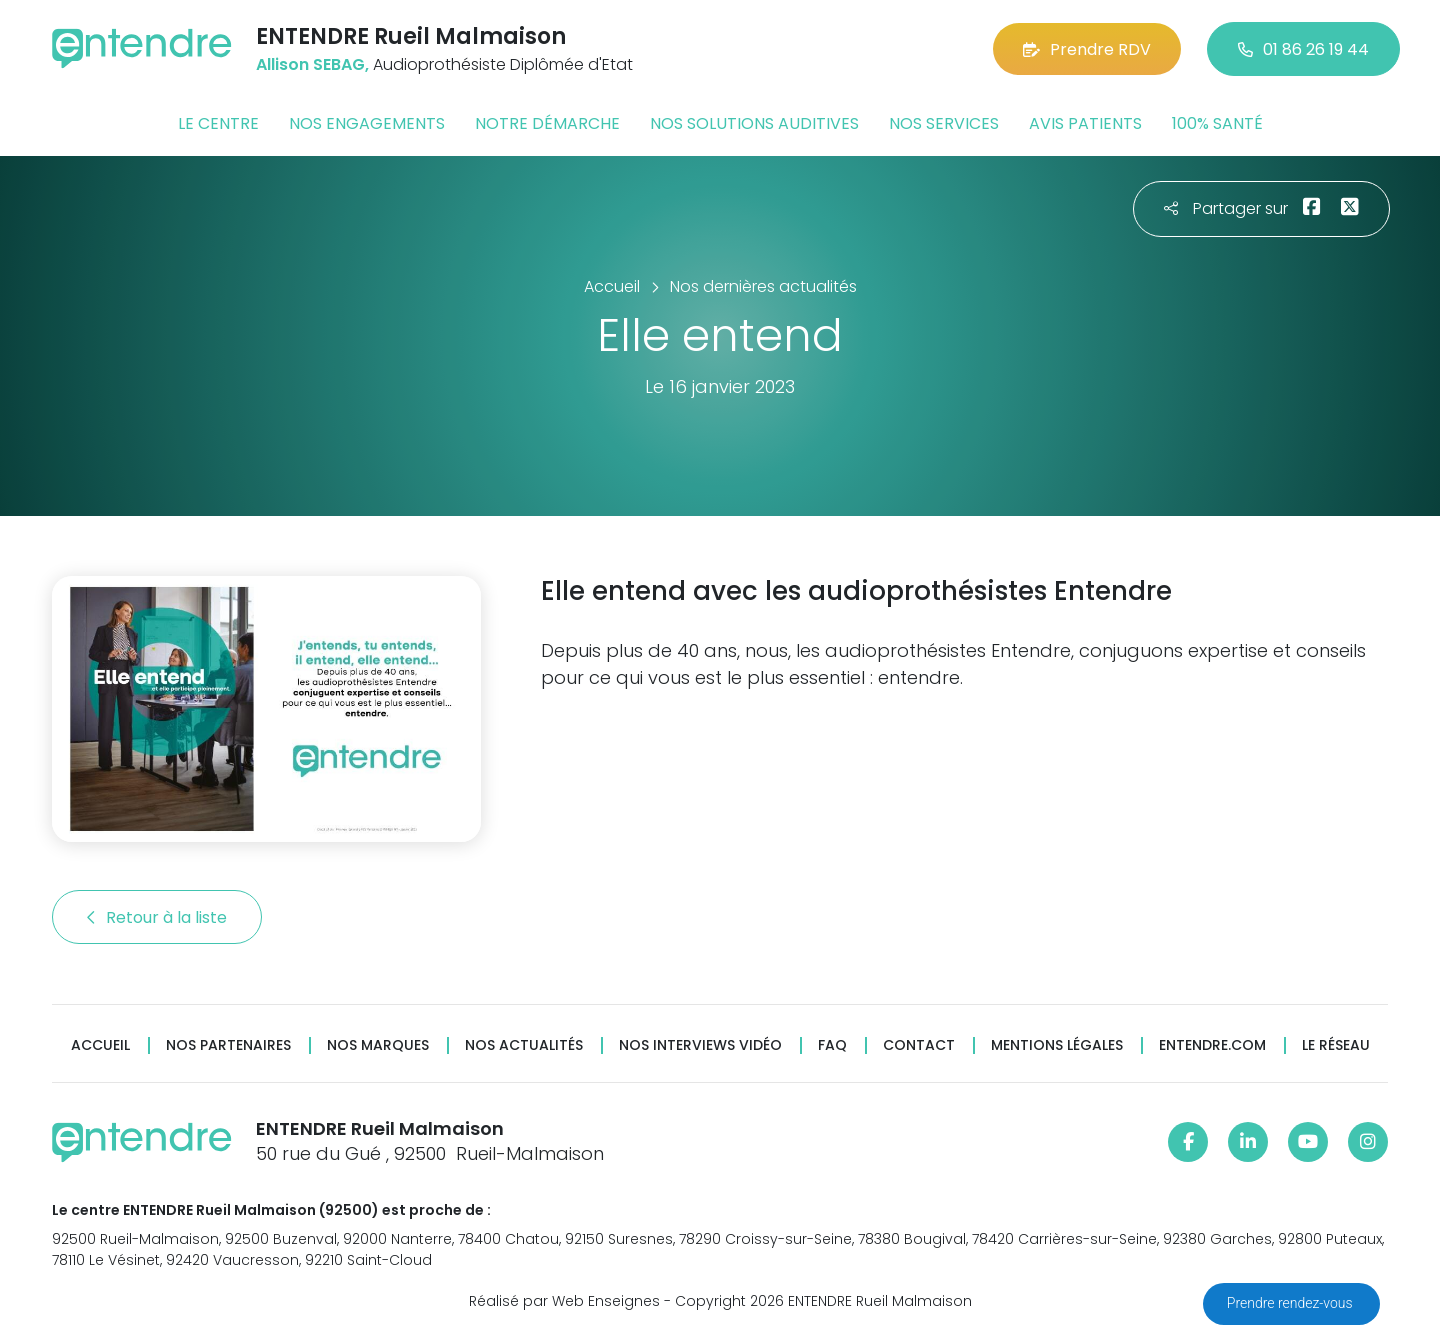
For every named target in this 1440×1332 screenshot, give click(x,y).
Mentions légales (1057, 1045)
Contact (919, 1045)
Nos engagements (367, 123)
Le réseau (1336, 1045)
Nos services (944, 123)
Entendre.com (1212, 1045)
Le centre (218, 123)
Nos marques (378, 1045)
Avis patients (1085, 123)
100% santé (1217, 123)
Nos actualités (524, 1045)
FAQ (832, 1045)
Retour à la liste (157, 917)
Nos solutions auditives (754, 123)
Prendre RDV (1087, 49)
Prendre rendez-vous (1291, 1303)
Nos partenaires (228, 1045)
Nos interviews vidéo (700, 1045)
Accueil (100, 1045)
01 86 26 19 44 (1303, 49)
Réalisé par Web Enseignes (564, 1301)
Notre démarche (547, 123)
